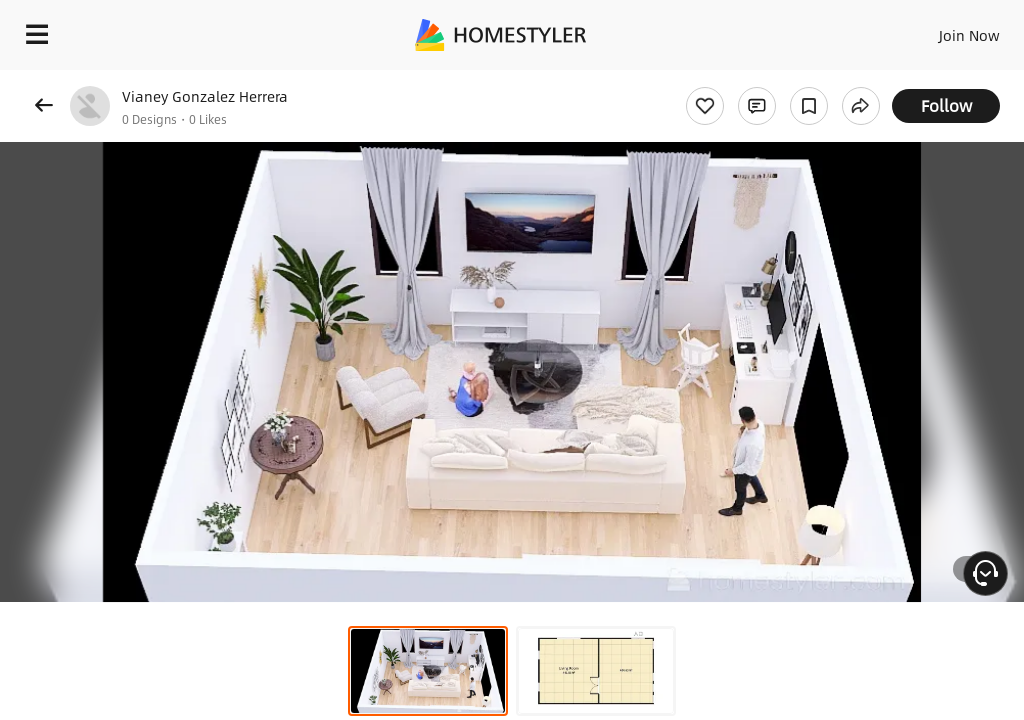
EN (943, 30)
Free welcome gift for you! (768, 80)
